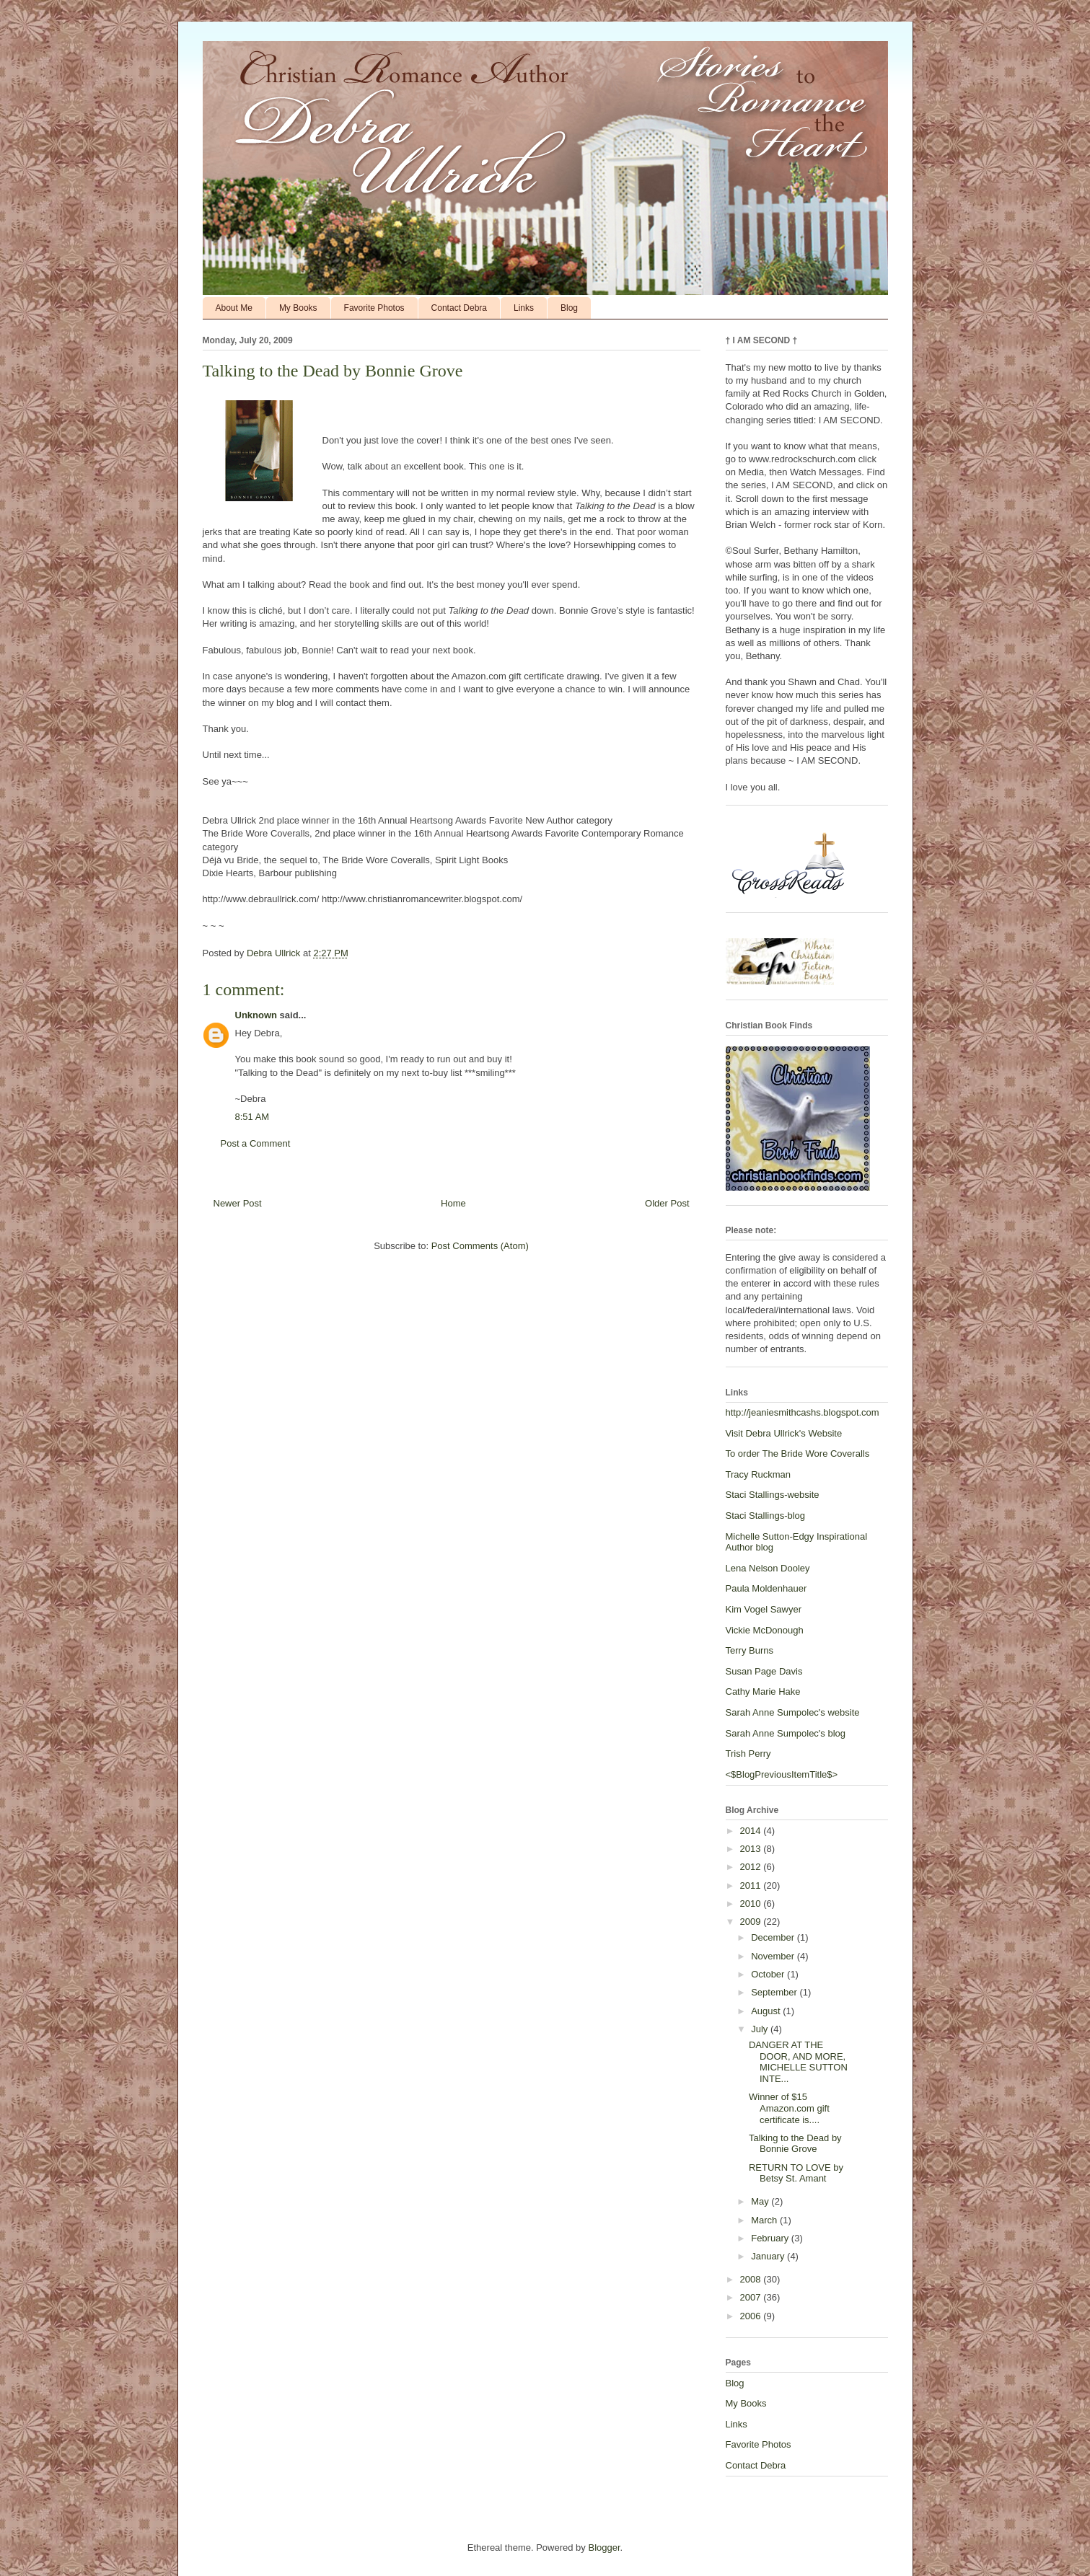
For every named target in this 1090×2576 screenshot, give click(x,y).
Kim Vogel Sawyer (764, 1609)
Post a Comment (256, 1143)
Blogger (604, 2547)
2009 (752, 1921)
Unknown (256, 1015)
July (760, 2029)
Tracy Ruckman (758, 1474)
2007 (752, 2297)
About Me (234, 308)
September (775, 1992)
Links (524, 308)
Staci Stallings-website (772, 1494)
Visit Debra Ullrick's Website (784, 1433)
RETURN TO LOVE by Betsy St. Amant (796, 2173)
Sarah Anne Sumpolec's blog (786, 1733)
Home (453, 1203)
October (769, 1974)
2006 (752, 2316)
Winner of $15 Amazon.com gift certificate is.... (789, 2108)
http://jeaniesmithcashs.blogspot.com (802, 1412)
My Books (298, 308)
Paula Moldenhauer (766, 1588)
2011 (752, 1885)
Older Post (667, 1203)
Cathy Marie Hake (763, 1691)
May (761, 2201)
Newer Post (238, 1203)
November (774, 1956)
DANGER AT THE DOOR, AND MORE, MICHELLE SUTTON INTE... (798, 2061)
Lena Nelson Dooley (768, 1568)
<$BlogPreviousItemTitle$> (782, 1774)
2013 (752, 1848)
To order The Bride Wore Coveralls (798, 1453)
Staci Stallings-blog (766, 1515)
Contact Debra (459, 308)
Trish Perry (748, 1753)
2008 (752, 2279)
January (769, 2256)
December (774, 1937)
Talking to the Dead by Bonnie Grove (795, 2143)
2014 (752, 1830)
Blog (569, 308)
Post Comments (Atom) (480, 1245)
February (771, 2238)
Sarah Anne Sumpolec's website (793, 1712)
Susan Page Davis (764, 1671)
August (767, 2011)
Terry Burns (749, 1650)
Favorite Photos (374, 308)
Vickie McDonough (765, 1630)
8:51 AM (252, 1116)
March (765, 2220)
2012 (752, 1866)
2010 (752, 1903)
